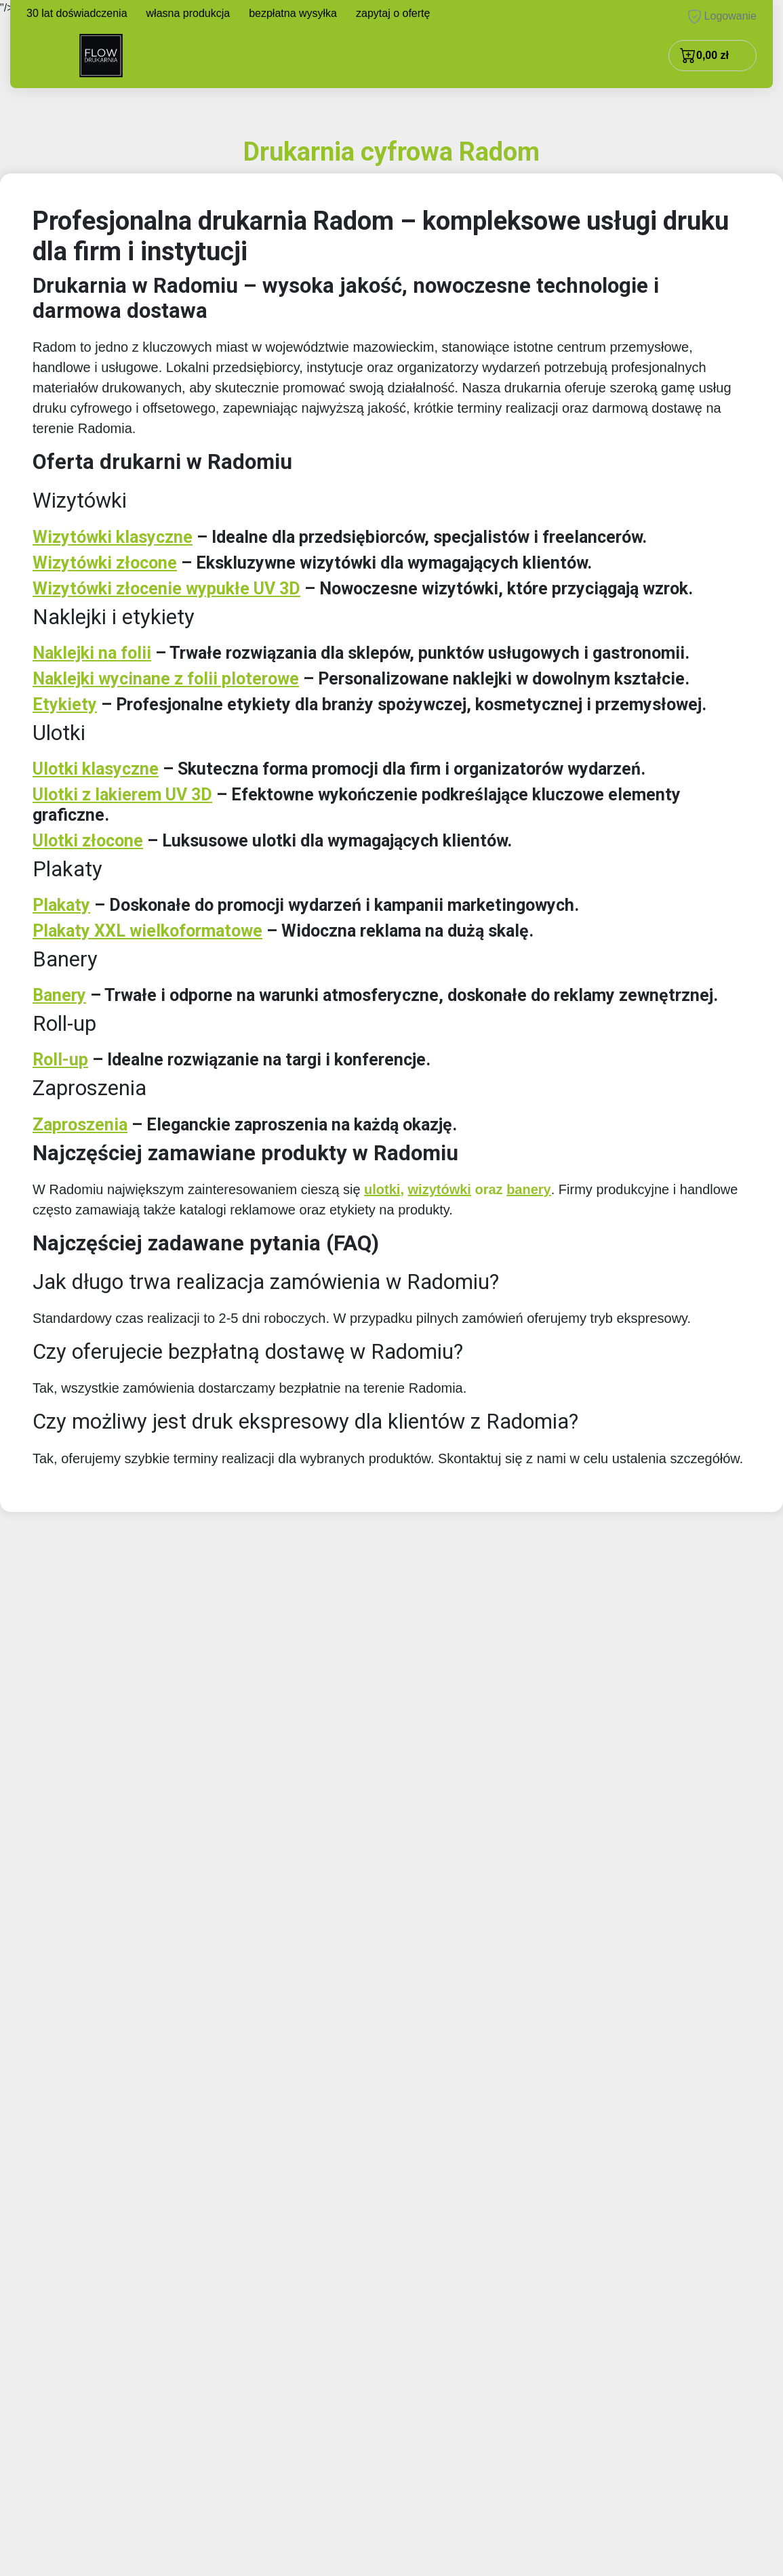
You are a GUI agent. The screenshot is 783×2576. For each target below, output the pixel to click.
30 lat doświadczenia (76, 13)
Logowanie (722, 16)
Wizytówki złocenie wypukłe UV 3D (166, 588)
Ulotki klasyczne (96, 769)
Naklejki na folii (92, 653)
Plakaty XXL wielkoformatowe (147, 931)
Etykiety (65, 704)
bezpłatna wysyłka (293, 13)
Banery (59, 995)
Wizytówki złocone (105, 563)
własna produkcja (188, 13)
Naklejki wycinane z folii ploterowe (166, 679)
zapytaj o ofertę (393, 13)
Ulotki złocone (88, 841)
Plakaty (61, 905)
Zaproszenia (80, 1124)
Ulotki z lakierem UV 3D (122, 794)
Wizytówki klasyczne (113, 537)
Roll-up (60, 1059)
